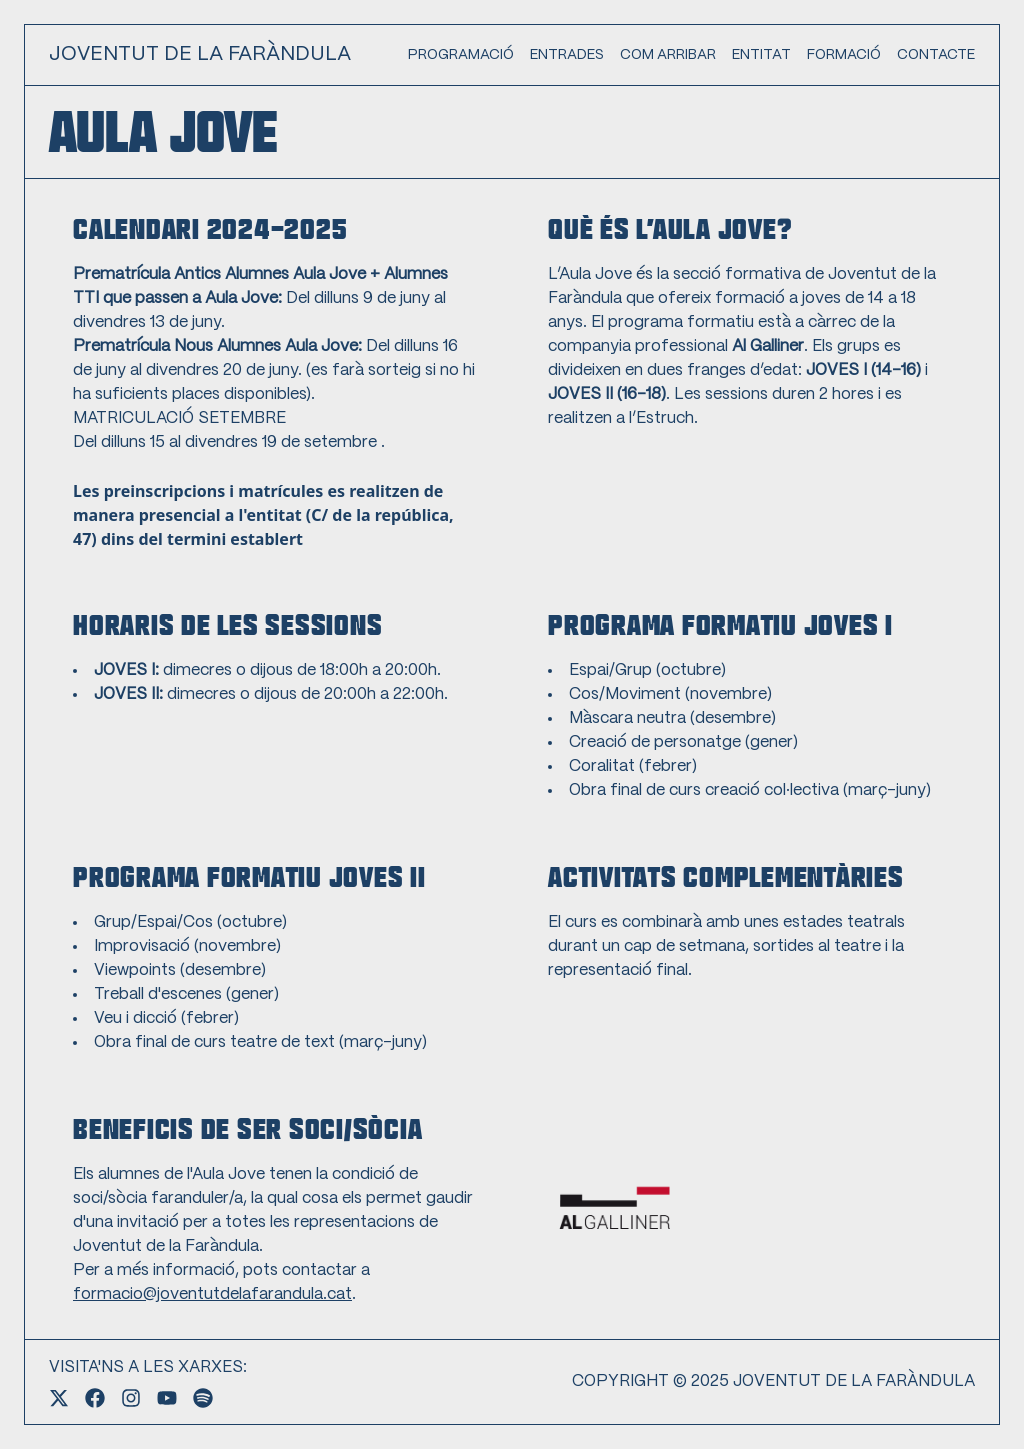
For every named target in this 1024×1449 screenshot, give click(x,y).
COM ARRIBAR (668, 55)
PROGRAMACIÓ (461, 55)
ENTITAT (761, 55)
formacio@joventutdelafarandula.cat (212, 1294)
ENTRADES (567, 55)
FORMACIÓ (844, 55)
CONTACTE (936, 55)
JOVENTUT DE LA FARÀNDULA (200, 54)
